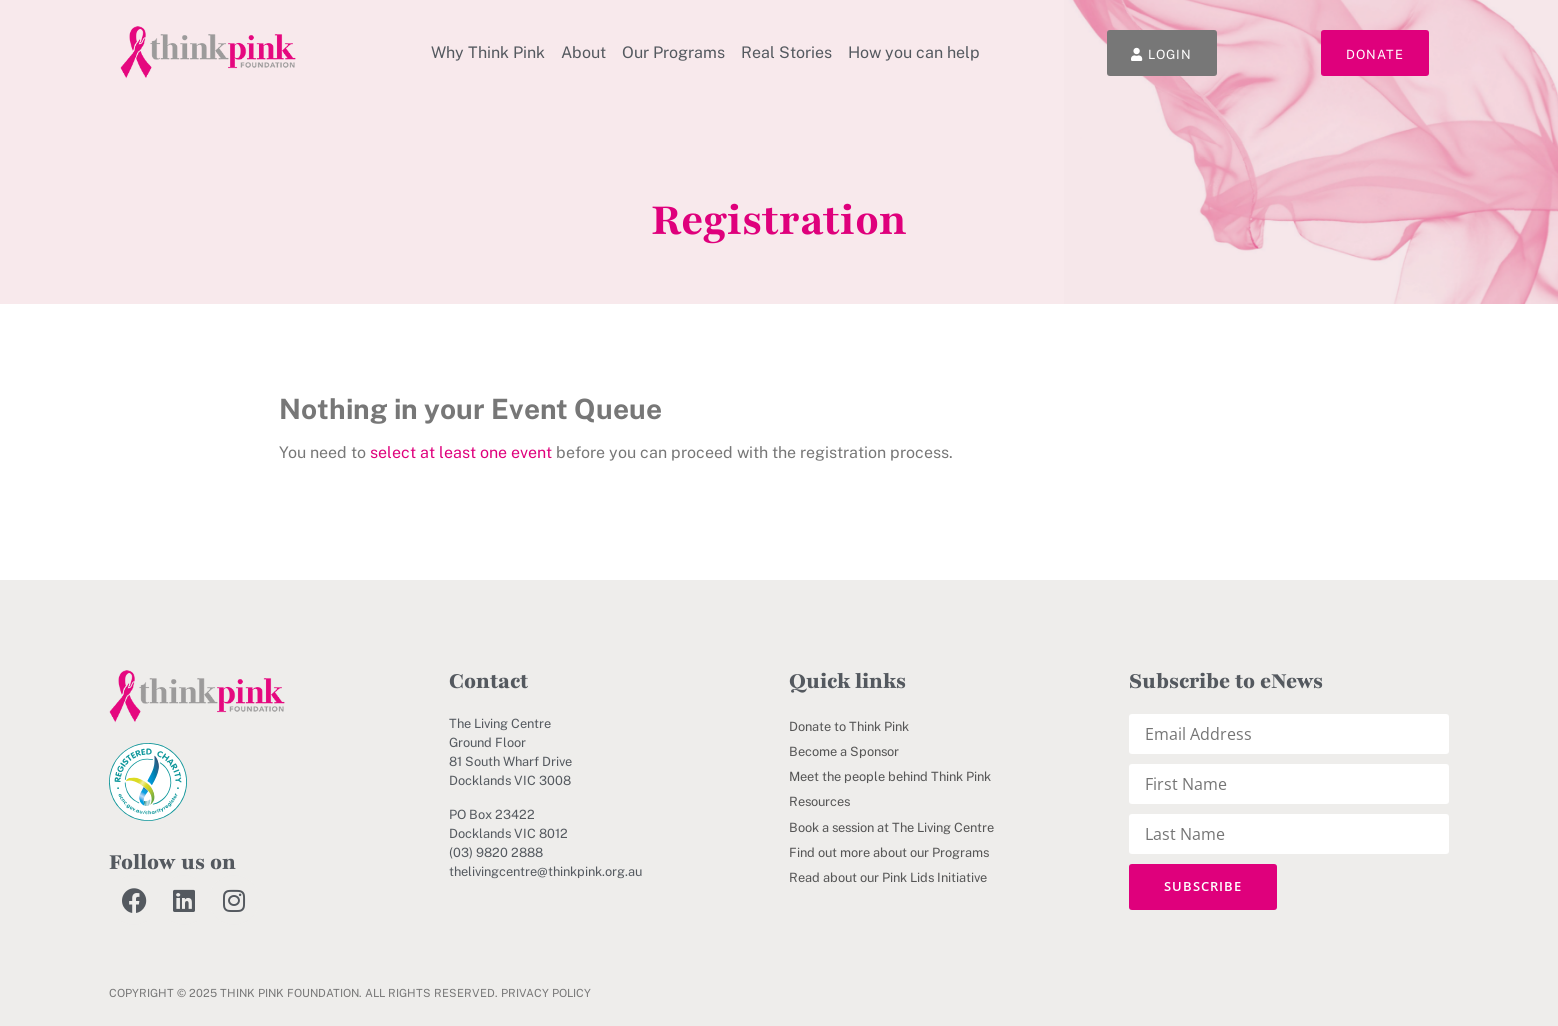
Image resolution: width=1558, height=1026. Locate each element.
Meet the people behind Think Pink (890, 776)
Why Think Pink (488, 52)
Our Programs (673, 52)
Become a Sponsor (844, 751)
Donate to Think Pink (849, 726)
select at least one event (461, 452)
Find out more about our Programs (889, 852)
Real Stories (786, 52)
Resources (819, 801)
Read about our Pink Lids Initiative (888, 877)
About (583, 52)
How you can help (914, 52)
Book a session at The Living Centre (891, 827)
